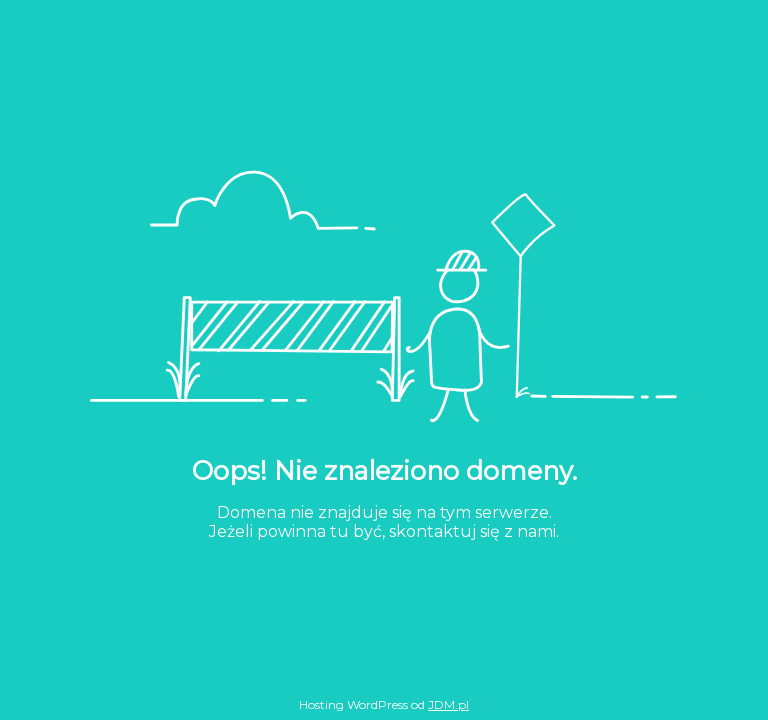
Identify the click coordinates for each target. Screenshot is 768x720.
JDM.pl (448, 704)
